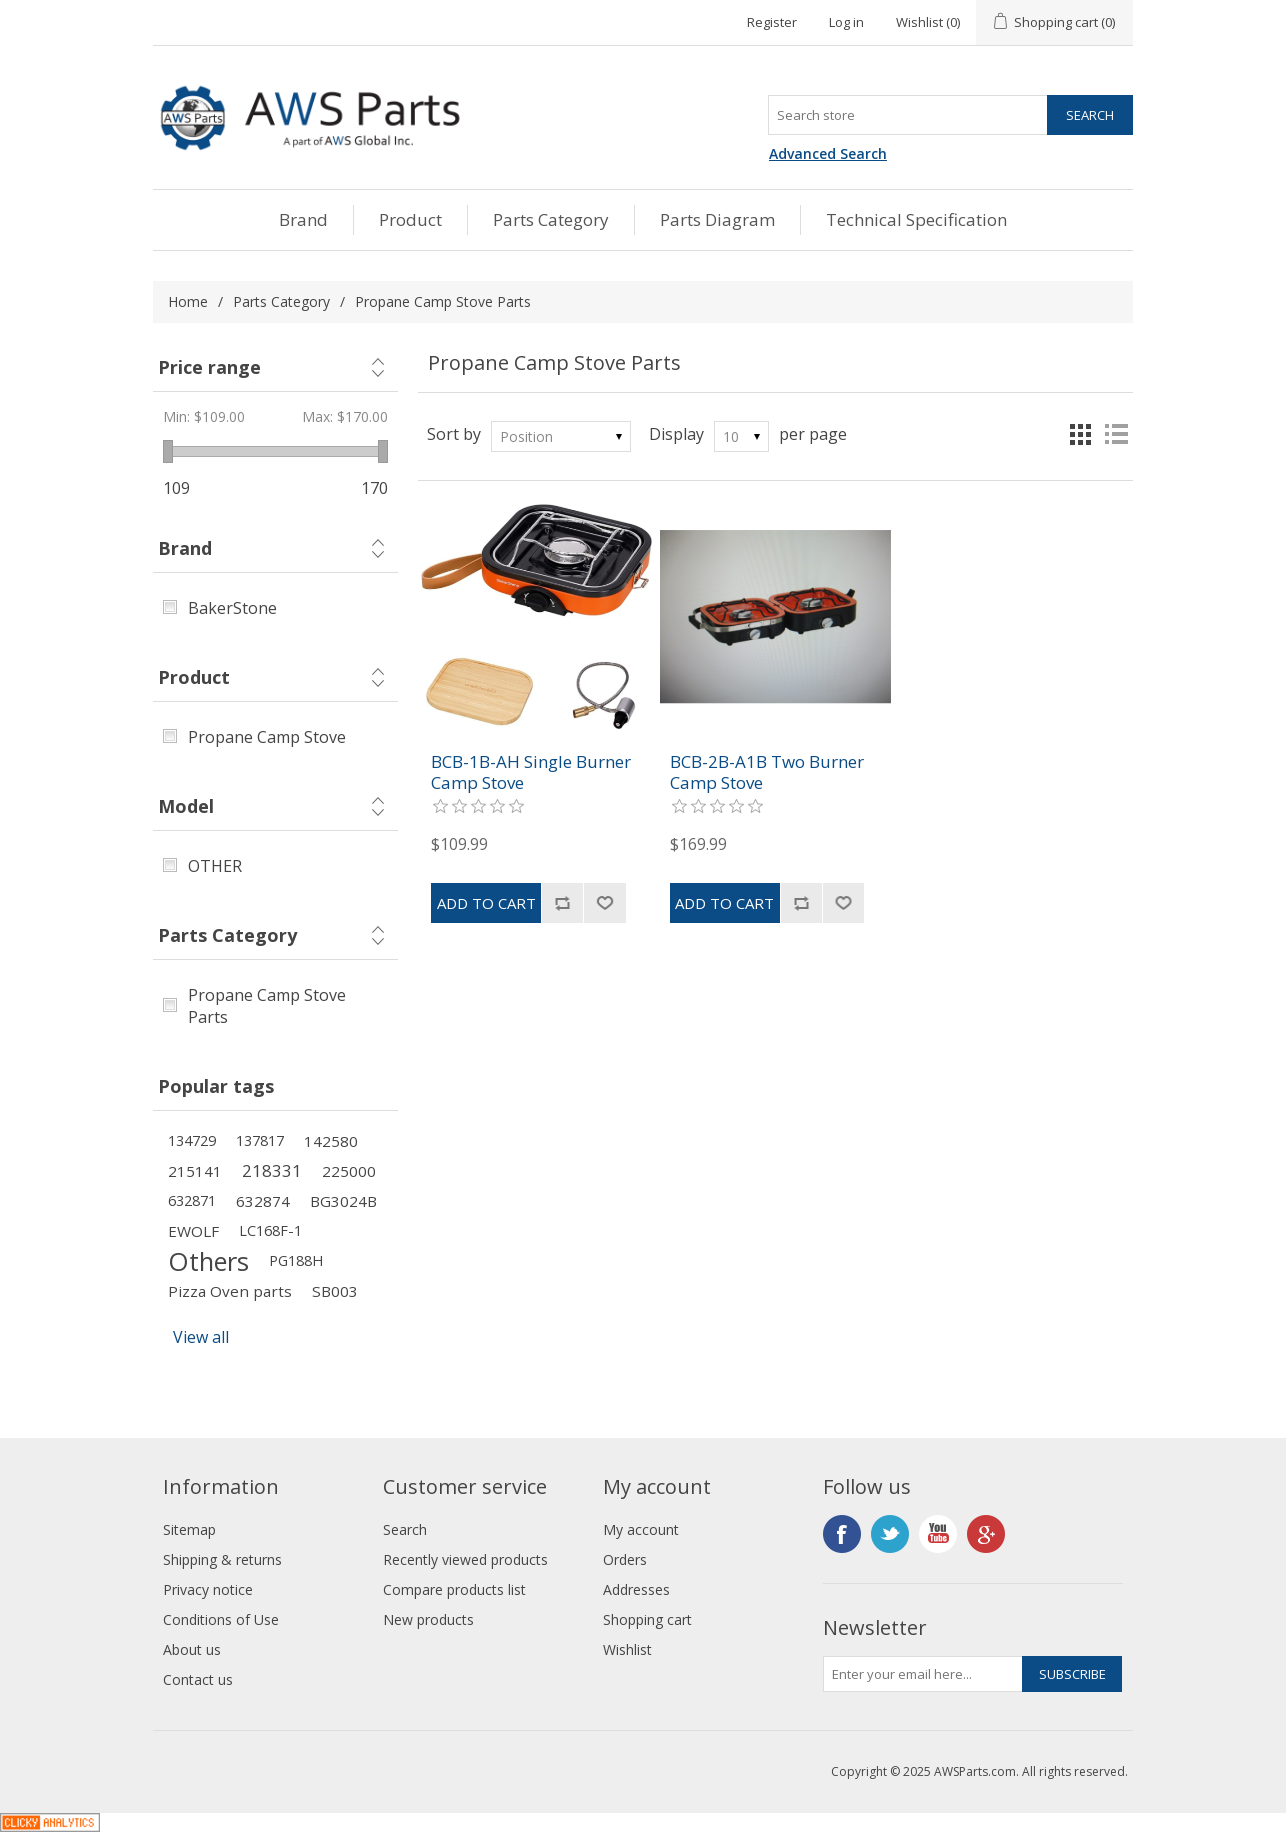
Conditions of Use (221, 1619)
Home (188, 301)
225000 (349, 1171)
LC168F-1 (270, 1230)
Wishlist (627, 1649)
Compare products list (454, 1589)
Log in (846, 22)
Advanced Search (828, 153)
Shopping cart (647, 1619)
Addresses (636, 1589)
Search (405, 1529)
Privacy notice (208, 1589)
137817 (260, 1140)
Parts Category (551, 219)
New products (428, 1619)
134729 (192, 1140)
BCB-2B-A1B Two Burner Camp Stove (767, 772)
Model (186, 806)
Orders (625, 1559)
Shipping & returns (222, 1559)
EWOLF (193, 1231)
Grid (1080, 434)
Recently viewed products (465, 1559)
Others (208, 1261)
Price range (209, 367)
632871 (192, 1200)
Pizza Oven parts (230, 1291)
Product (410, 219)
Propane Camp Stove (267, 737)
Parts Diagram (717, 219)
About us (192, 1649)
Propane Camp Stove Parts (267, 1006)
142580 (331, 1141)
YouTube (938, 1534)
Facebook (842, 1534)
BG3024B (343, 1201)
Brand (303, 219)
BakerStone (232, 608)
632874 (263, 1201)
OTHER (215, 866)
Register (772, 22)
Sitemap (189, 1529)
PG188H (296, 1260)
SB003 (335, 1291)
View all (201, 1337)
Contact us (198, 1679)
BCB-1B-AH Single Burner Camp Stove (531, 772)
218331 (272, 1170)
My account (641, 1529)
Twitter (890, 1534)
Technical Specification (916, 219)
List (1116, 434)
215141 (195, 1171)
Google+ (986, 1534)
